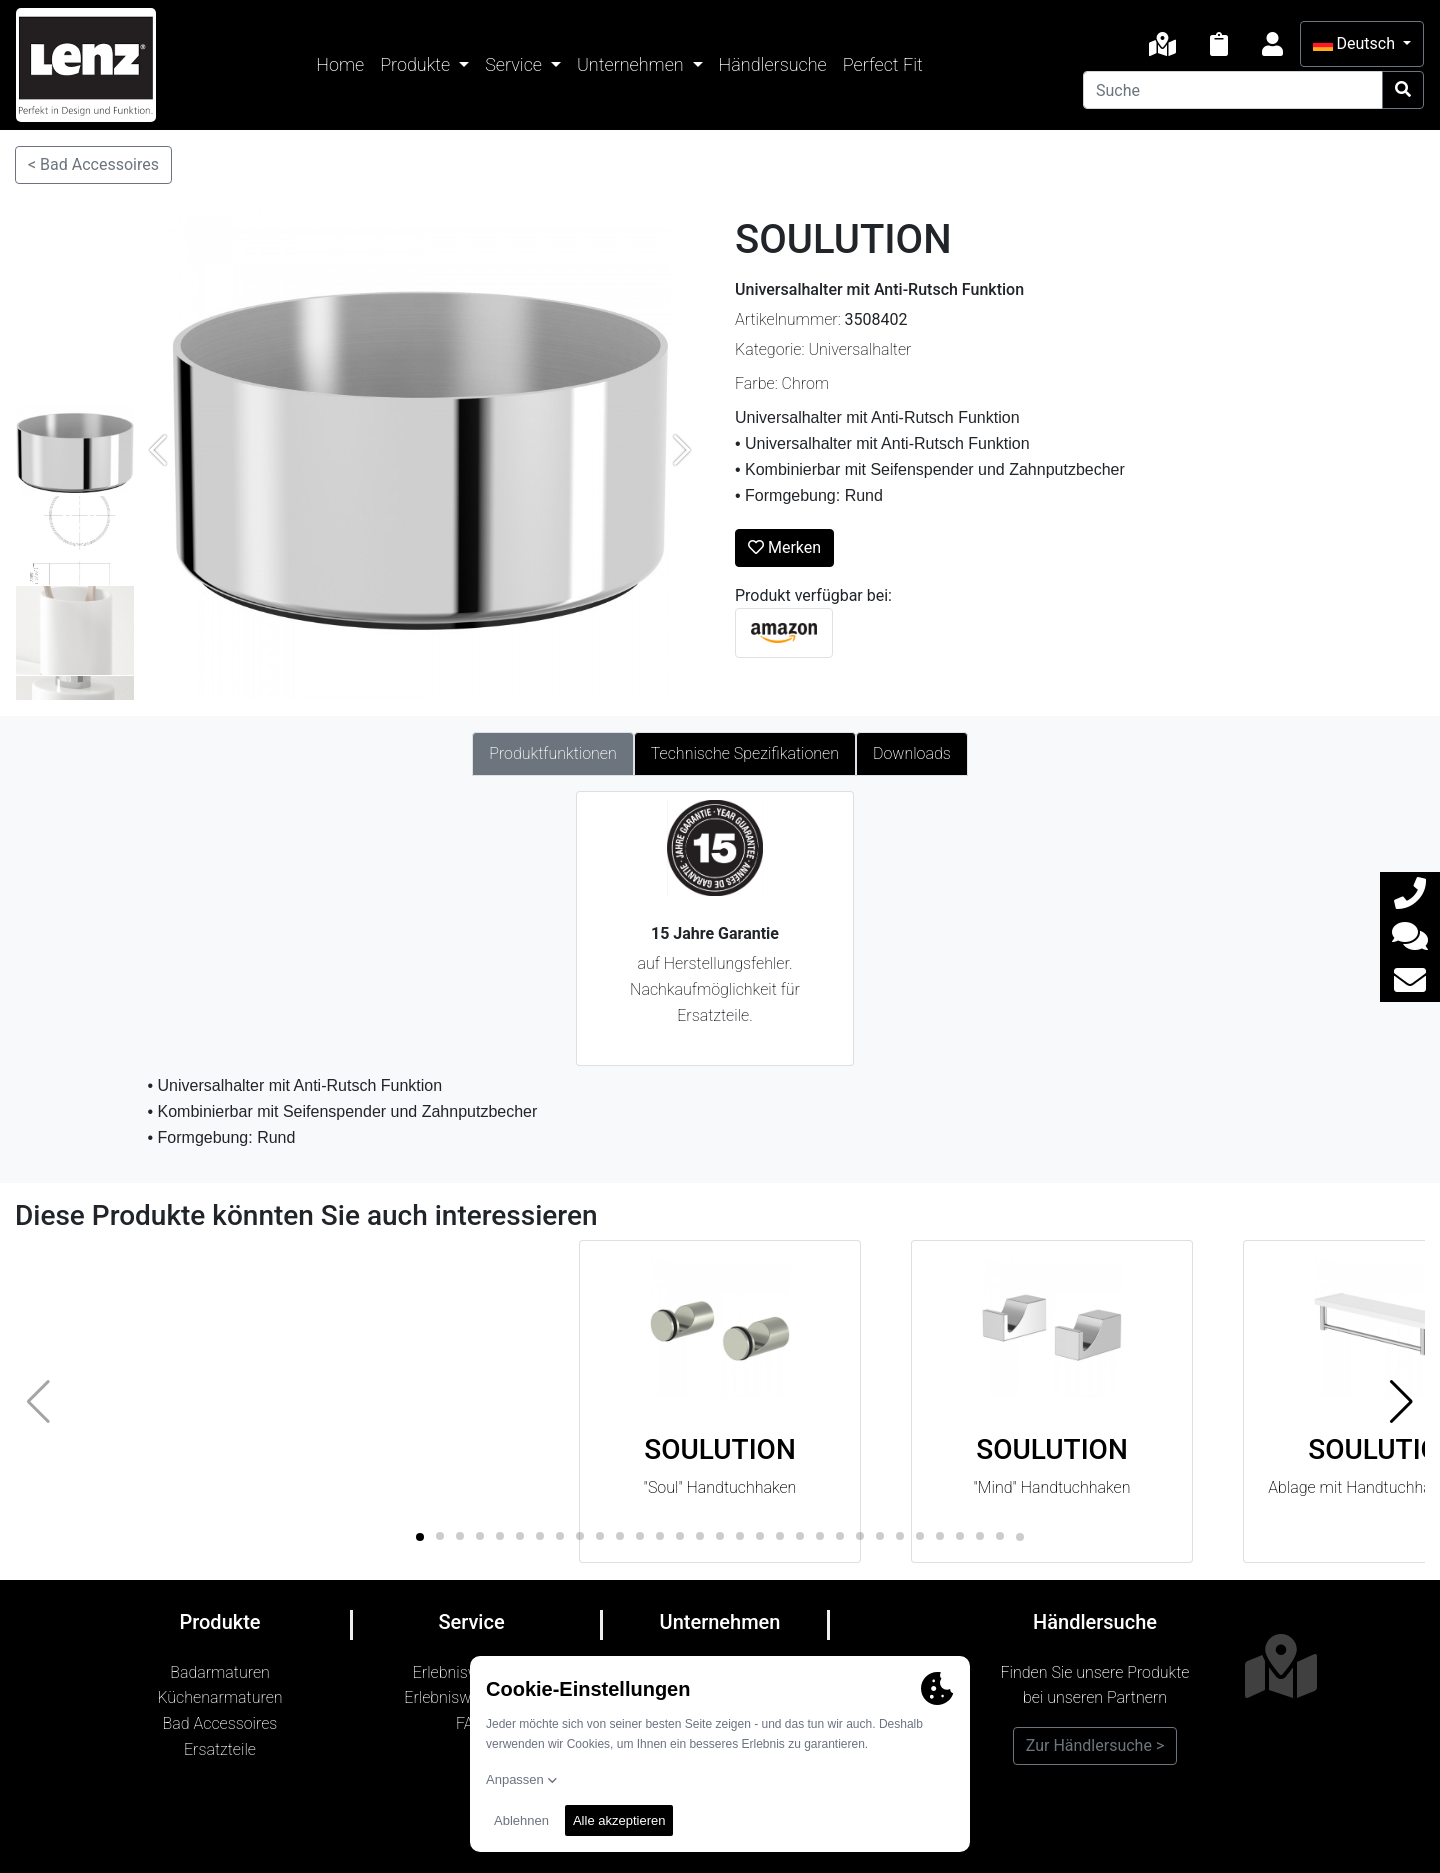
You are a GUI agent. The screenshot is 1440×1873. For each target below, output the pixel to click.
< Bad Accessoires (93, 164)
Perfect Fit (883, 64)
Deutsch (1356, 43)
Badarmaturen (220, 1672)
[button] (1401, 1402)
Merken (784, 547)
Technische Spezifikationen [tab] (745, 753)
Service (515, 64)
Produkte (417, 64)
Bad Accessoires (220, 1723)
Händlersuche (773, 64)
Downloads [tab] (912, 753)
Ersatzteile (220, 1749)
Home (340, 64)
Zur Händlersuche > (1095, 1745)
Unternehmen (632, 64)
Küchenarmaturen (219, 1697)
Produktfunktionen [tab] (553, 753)
